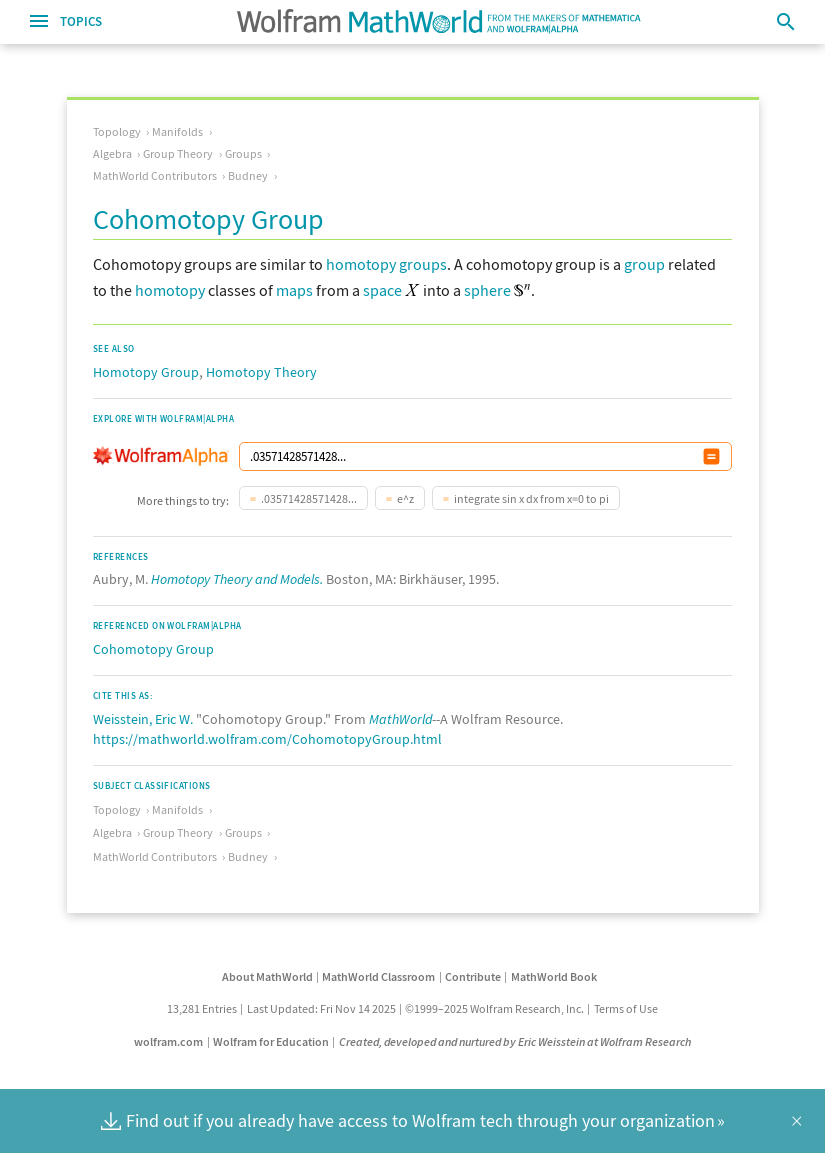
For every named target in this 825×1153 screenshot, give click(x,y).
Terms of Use (626, 1008)
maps (294, 290)
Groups (243, 153)
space (382, 290)
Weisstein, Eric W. (143, 719)
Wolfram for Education (271, 1041)
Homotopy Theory (261, 372)
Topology (117, 131)
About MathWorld (267, 976)
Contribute (473, 976)
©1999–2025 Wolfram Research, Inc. (494, 1008)
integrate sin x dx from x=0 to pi (531, 498)
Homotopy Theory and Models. (237, 579)
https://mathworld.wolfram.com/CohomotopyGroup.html (267, 739)
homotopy (170, 290)
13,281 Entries (202, 1008)
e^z (405, 498)
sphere (487, 290)
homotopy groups (386, 264)
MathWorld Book (554, 976)
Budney (248, 175)
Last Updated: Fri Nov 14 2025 (321, 1008)
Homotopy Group (146, 372)
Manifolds (177, 131)
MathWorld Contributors (155, 175)
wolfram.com (168, 1041)
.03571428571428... (309, 498)
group (644, 264)
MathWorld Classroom (378, 976)
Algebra (112, 153)
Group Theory (178, 153)
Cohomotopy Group (153, 649)
